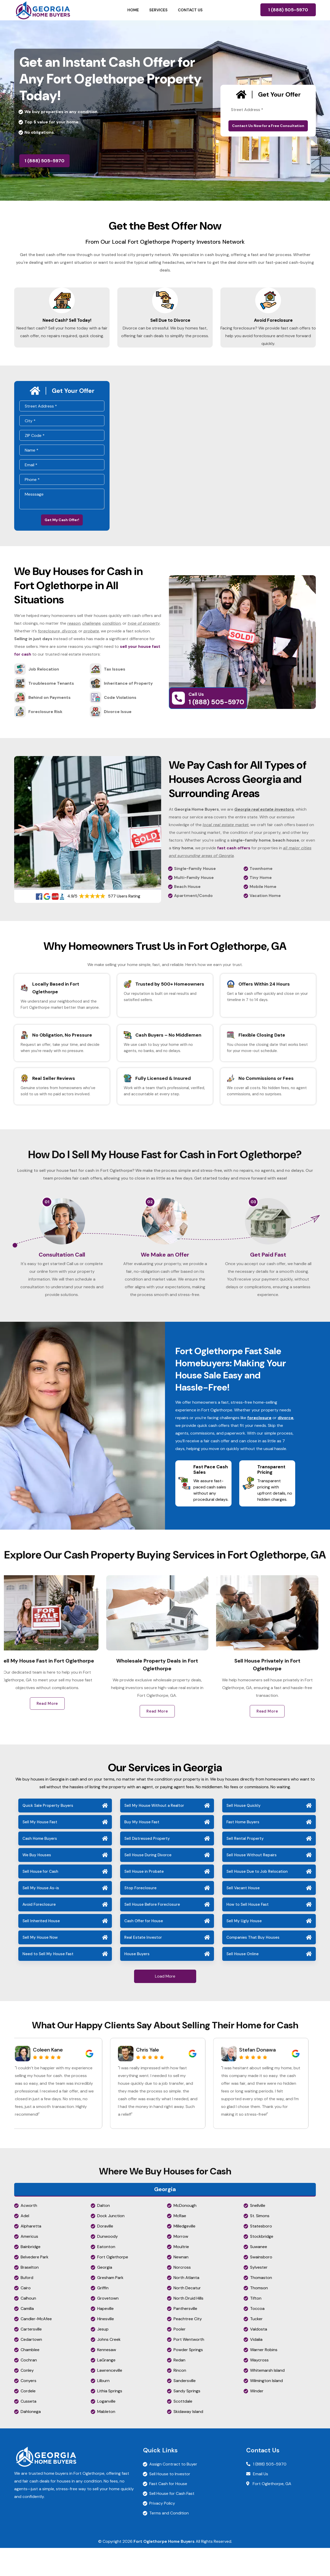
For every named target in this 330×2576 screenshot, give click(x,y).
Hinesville (105, 2347)
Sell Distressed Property (147, 1866)
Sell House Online (242, 1982)
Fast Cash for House (168, 2511)
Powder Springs (188, 2377)
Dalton (103, 2233)
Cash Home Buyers (39, 1866)
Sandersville (185, 2408)
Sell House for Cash (40, 1899)
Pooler (180, 2357)
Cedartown (31, 2367)
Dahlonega (31, 2439)
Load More (165, 2004)
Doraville (105, 2254)
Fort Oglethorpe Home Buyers (164, 2569)
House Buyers (137, 1982)
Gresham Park (110, 2305)
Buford (27, 2305)
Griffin (103, 2316)
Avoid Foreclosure (268, 325)
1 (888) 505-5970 (288, 10)
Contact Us (190, 10)
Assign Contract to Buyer (173, 2492)
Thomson (259, 2316)
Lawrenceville (109, 2398)
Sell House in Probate (144, 1899)
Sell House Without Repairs (251, 1883)
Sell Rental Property (245, 1866)
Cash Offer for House (143, 1949)
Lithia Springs (109, 2419)
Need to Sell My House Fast (47, 1982)
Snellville (257, 2233)
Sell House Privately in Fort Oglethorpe (275, 1691)
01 (47, 1216)
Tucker (256, 2347)
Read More (55, 1739)
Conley (27, 2398)
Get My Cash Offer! (62, 533)
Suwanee (258, 2274)
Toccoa (257, 2336)
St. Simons (259, 2244)
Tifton (255, 2326)
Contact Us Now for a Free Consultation (268, 126)
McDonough (185, 2233)
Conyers (28, 2408)
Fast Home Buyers (242, 1850)
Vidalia (256, 2367)
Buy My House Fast (141, 1850)
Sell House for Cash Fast (171, 2521)
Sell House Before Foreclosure (152, 1932)
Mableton (106, 2439)
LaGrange (106, 2388)
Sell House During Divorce (147, 1883)
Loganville (106, 2429)
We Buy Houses (36, 1883)
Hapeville (105, 2336)
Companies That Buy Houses (252, 1965)
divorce (285, 1445)
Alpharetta (31, 2254)
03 (253, 1216)
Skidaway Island (188, 2439)
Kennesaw (106, 2377)
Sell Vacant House (243, 1916)
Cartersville (31, 2357)
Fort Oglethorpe (112, 2285)
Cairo (26, 2316)
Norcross (182, 2295)
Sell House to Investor (169, 2502)
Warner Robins (263, 2377)
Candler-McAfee (36, 2347)
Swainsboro (261, 2285)
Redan (179, 2388)
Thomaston (261, 2305)
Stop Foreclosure (140, 1916)
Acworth (29, 2233)
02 (150, 1216)
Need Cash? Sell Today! (62, 325)
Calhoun (28, 2326)
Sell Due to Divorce (165, 325)
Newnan (181, 2285)
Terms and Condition (169, 2541)
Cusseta (28, 2429)
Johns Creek (109, 2367)
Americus (29, 2264)
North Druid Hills (188, 2326)
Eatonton (106, 2274)
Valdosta (258, 2357)
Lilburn (103, 2408)
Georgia (104, 2295)
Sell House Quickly (243, 1833)
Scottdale (183, 2429)
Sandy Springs (187, 2419)
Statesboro (261, 2254)
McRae (180, 2244)
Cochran (29, 2388)
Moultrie (181, 2274)
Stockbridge (261, 2264)
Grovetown (108, 2326)
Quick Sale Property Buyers (47, 1833)
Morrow (181, 2264)
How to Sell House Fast (247, 1932)
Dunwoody (107, 2264)
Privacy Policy (162, 2531)
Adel (25, 2244)
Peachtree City (188, 2347)
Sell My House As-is (40, 1916)
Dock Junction (111, 2244)
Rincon (180, 2398)
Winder (256, 2419)
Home (133, 10)
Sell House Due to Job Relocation (257, 1899)
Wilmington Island (266, 2408)
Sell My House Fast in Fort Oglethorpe (55, 1691)
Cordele (28, 2419)
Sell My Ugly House (244, 1949)
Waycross (259, 2388)
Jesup (103, 2357)
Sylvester (259, 2295)
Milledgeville (184, 2254)
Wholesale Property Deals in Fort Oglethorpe (165, 1691)
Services (158, 10)
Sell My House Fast (39, 1850)
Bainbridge (30, 2274)
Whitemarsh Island (267, 2398)
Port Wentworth (189, 2367)
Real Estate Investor (143, 1965)
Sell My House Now (40, 1965)
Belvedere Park (34, 2285)
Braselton (30, 2295)
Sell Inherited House (41, 1949)
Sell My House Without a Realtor (154, 1833)
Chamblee (30, 2377)
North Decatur (187, 2316)
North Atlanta (186, 2305)
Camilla (27, 2336)
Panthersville (185, 2336)
